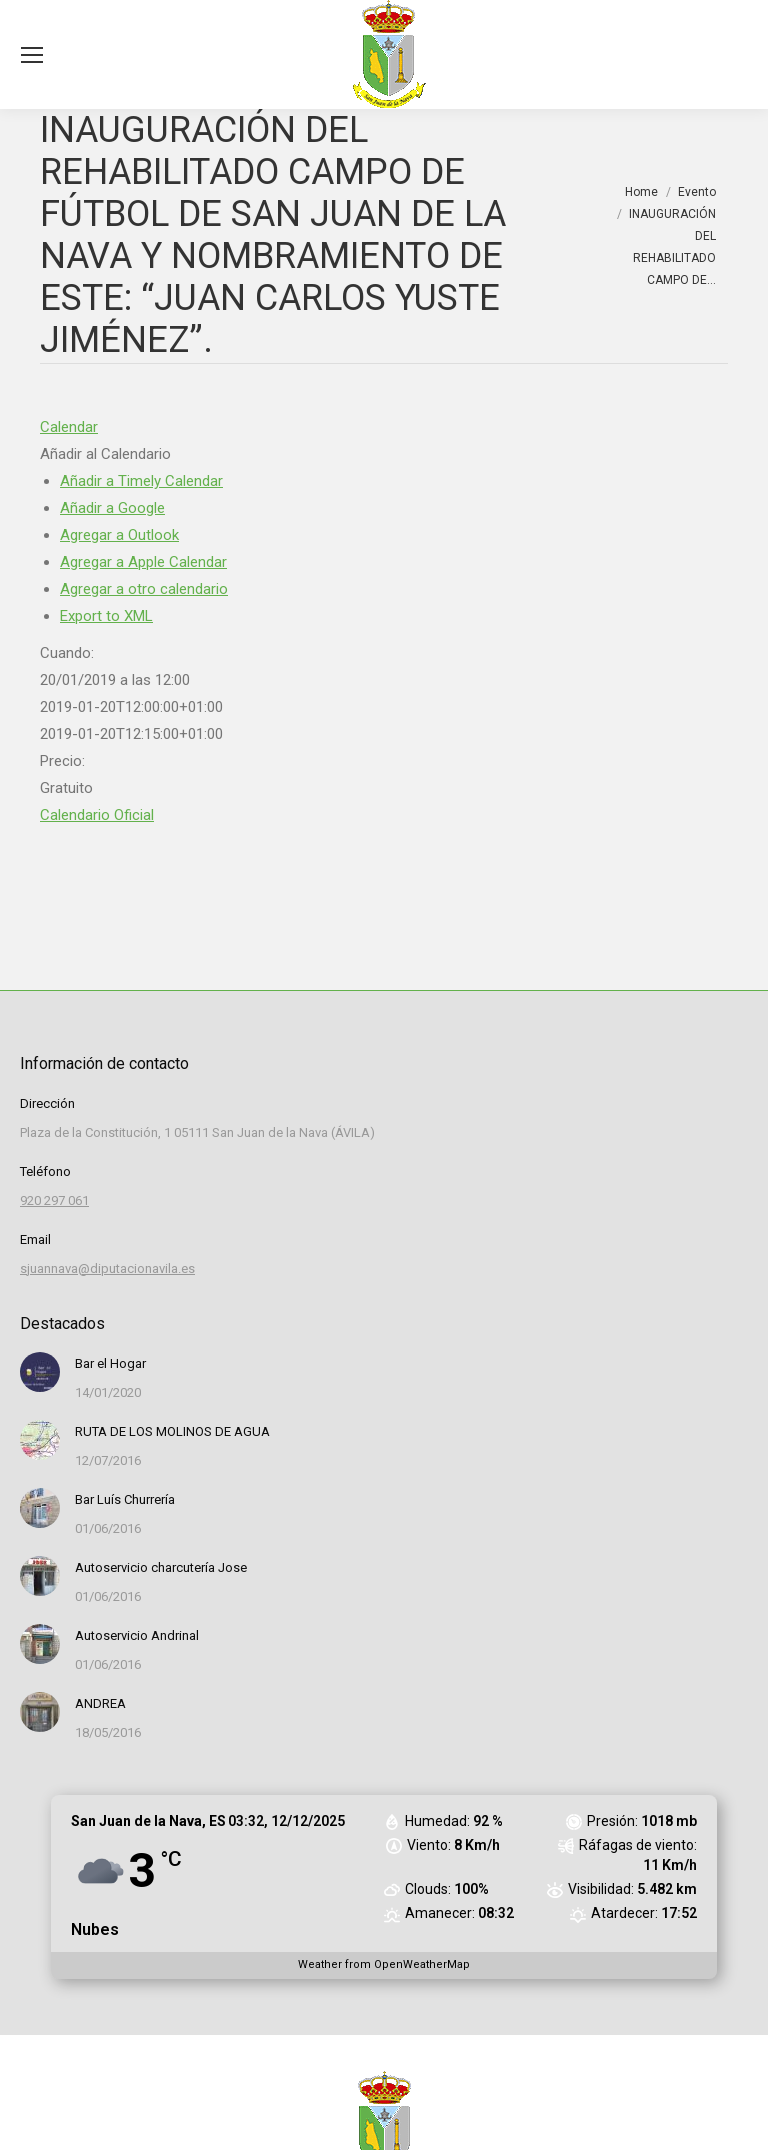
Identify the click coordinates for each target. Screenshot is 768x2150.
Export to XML (106, 616)
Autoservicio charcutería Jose (161, 1567)
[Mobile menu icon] (32, 55)
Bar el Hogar (110, 1363)
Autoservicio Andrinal (137, 1635)
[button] (105, 454)
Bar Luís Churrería (125, 1499)
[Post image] (40, 1372)
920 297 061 (54, 1200)
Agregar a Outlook (119, 535)
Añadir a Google (112, 508)
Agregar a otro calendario (144, 589)
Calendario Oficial (97, 815)
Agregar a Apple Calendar (143, 562)
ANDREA (100, 1703)
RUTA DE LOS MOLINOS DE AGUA (172, 1431)
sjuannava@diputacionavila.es (107, 1268)
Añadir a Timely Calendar (141, 481)
